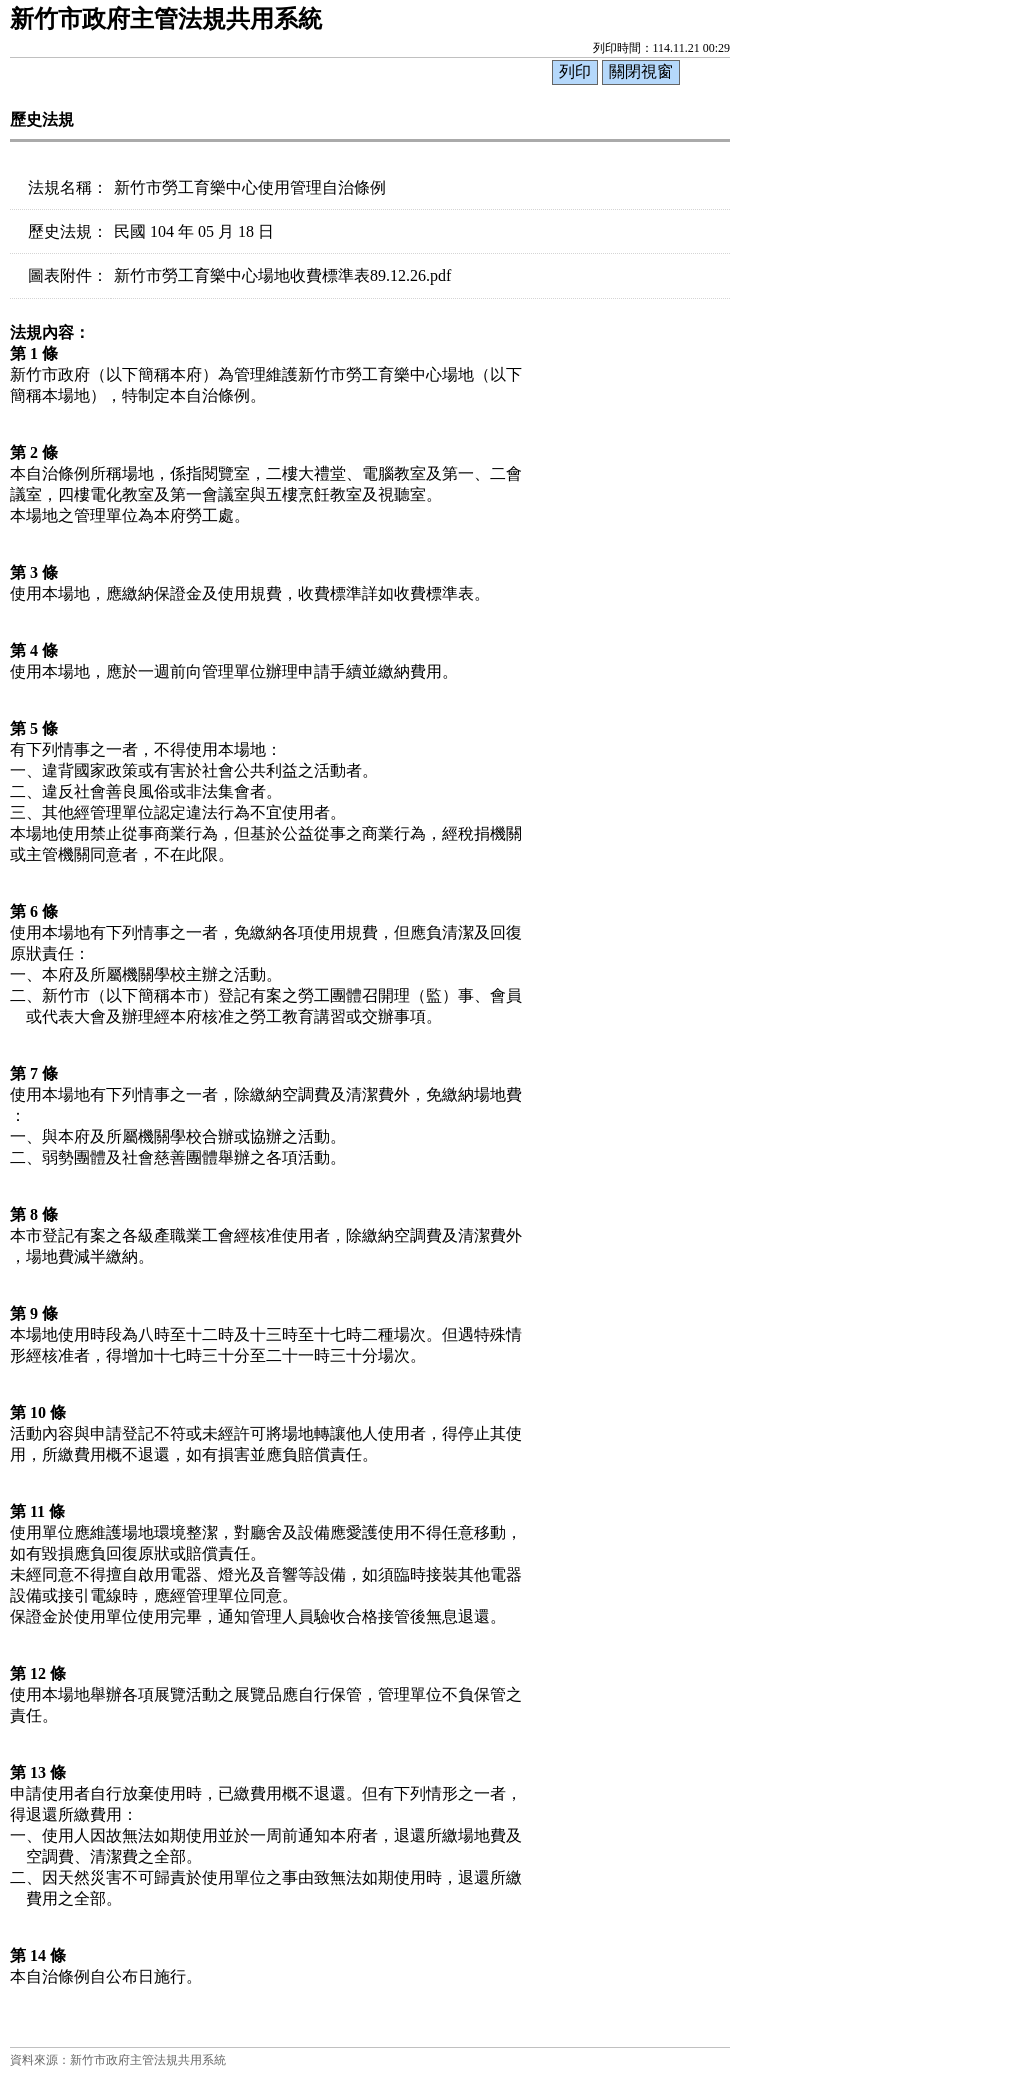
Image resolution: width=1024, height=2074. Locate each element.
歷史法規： (68, 231)
